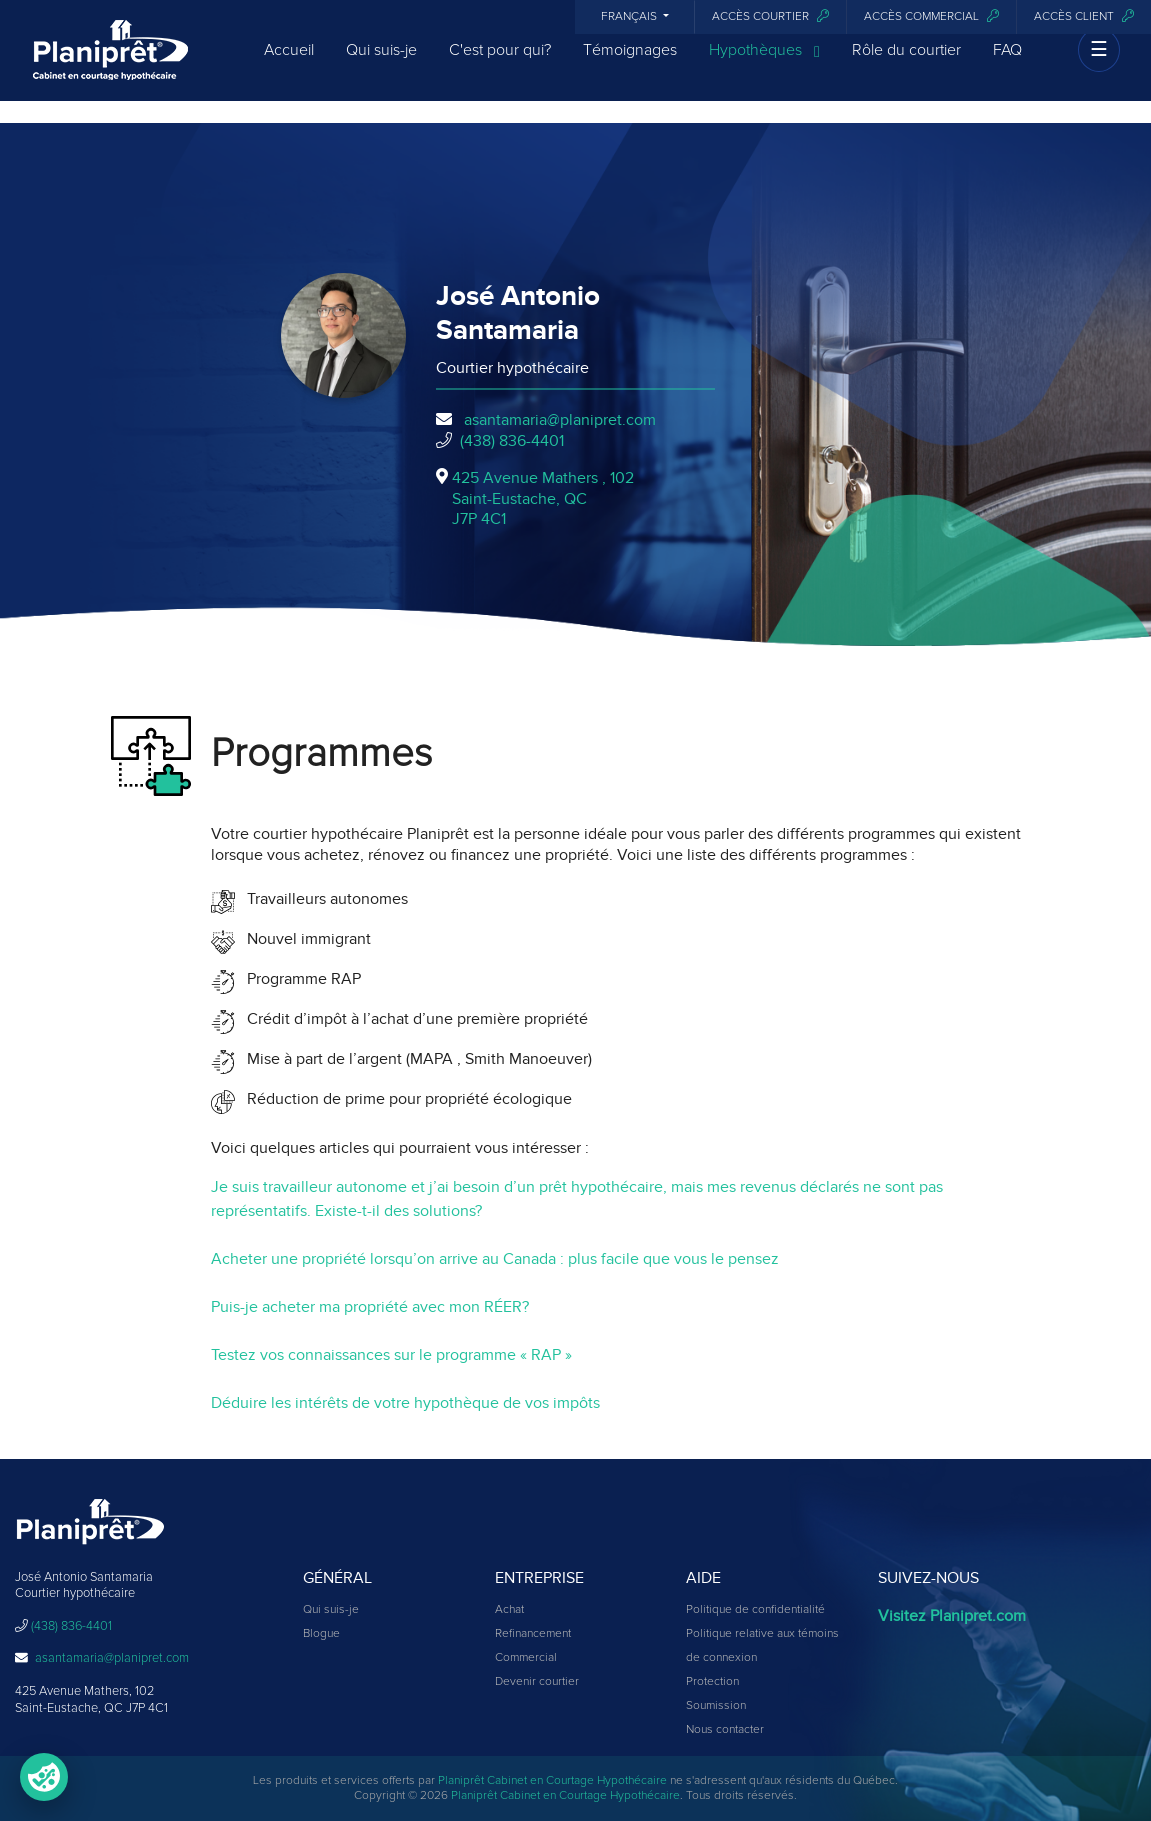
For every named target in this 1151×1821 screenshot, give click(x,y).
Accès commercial (931, 16)
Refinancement (533, 1634)
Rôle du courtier (906, 62)
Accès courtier (770, 16)
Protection (712, 1682)
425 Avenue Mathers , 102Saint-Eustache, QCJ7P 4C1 (543, 499)
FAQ (1007, 62)
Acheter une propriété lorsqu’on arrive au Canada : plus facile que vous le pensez (495, 1259)
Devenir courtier (537, 1682)
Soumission (716, 1706)
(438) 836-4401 (512, 441)
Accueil (289, 62)
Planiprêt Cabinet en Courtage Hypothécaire (552, 1781)
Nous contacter (725, 1730)
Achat (509, 1610)
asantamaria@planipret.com (560, 420)
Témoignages (630, 62)
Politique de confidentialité (755, 1610)
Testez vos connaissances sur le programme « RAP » (391, 1355)
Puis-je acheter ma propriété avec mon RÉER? (370, 1307)
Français (630, 17)
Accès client (1084, 16)
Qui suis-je (381, 62)
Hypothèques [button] (764, 63)
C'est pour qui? (500, 62)
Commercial (526, 1658)
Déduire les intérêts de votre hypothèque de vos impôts (405, 1403)
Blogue (321, 1634)
